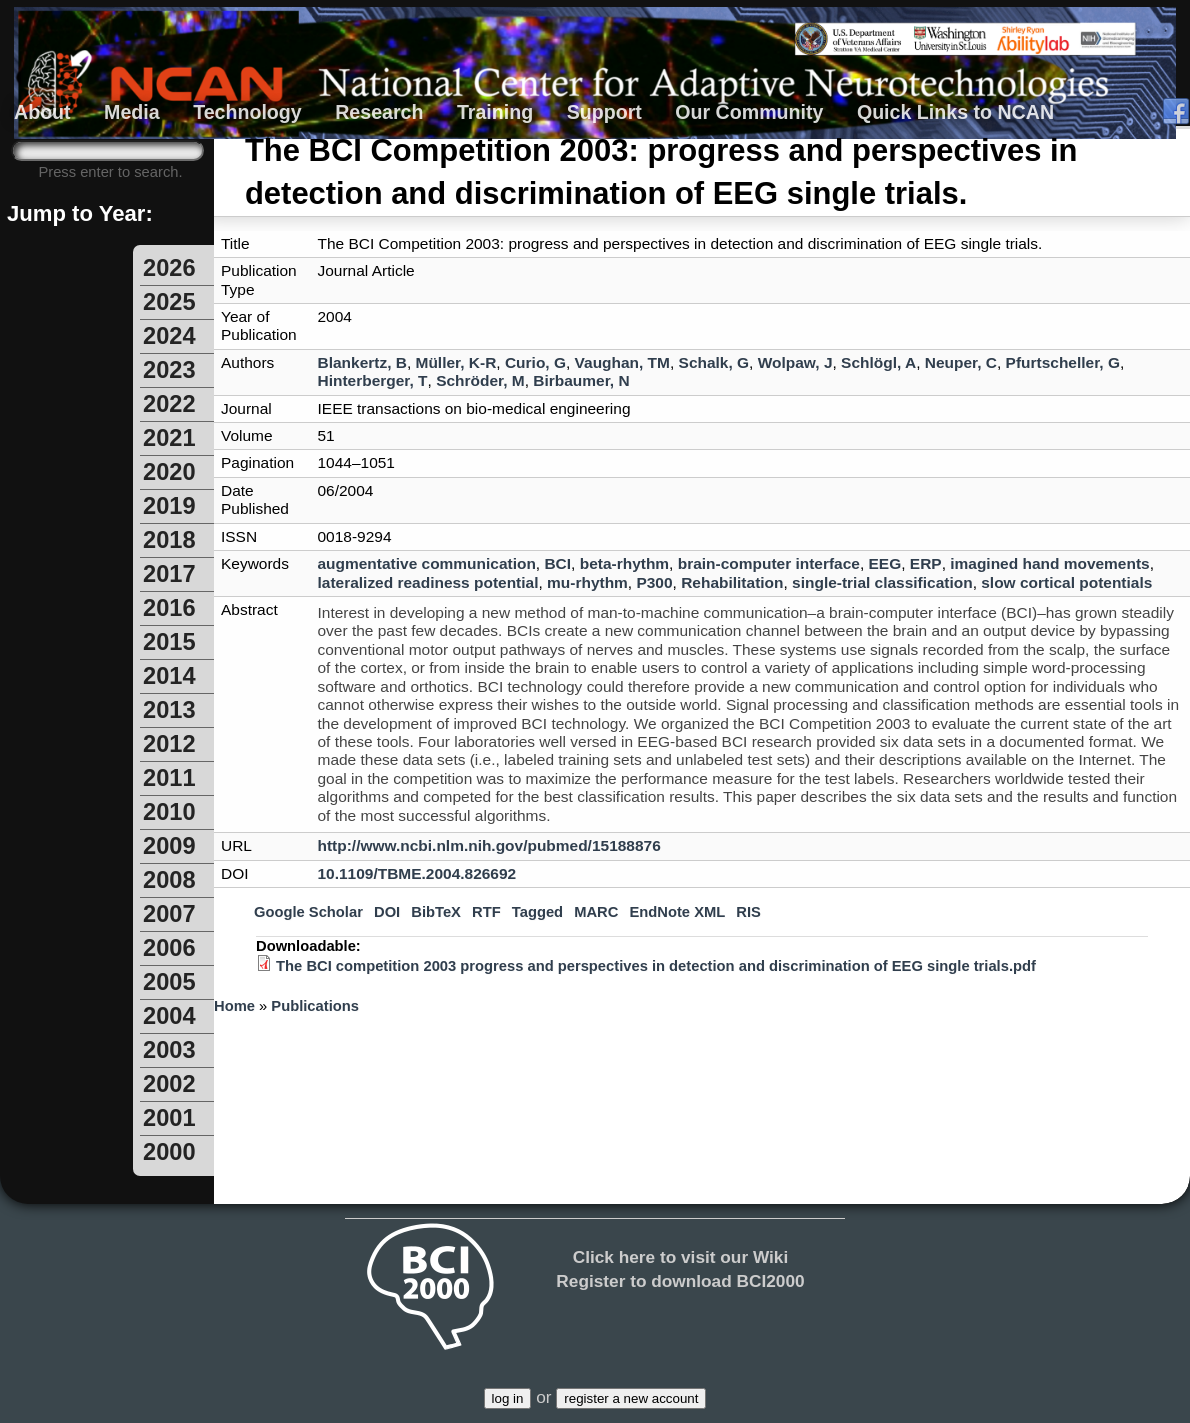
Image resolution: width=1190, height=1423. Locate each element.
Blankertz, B (362, 362)
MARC (596, 912)
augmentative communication (427, 563)
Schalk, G (714, 362)
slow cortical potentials (1066, 582)
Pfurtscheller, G (1063, 362)
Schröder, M (480, 380)
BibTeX (436, 912)
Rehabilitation (732, 582)
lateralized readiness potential (428, 582)
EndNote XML (677, 912)
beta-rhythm (624, 563)
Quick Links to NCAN (955, 112)
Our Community (749, 112)
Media (132, 112)
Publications (315, 1006)
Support (604, 112)
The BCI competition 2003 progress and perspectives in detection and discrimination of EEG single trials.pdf (656, 966)
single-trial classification (882, 582)
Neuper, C (961, 362)
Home (234, 1006)
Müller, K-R (456, 362)
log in (508, 1398)
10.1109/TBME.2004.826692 (417, 873)
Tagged (537, 912)
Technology (247, 112)
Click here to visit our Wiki (681, 1257)
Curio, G (535, 362)
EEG (885, 563)
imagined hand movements (1049, 563)
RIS (748, 912)
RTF (486, 912)
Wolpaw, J (795, 362)
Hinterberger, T (373, 380)
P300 (654, 582)
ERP (926, 563)
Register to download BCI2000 (680, 1281)
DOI (387, 912)
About (42, 112)
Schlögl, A (878, 362)
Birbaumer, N (581, 380)
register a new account (631, 1398)
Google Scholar (308, 912)
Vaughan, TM (622, 362)
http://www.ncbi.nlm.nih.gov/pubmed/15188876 (489, 845)
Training (495, 112)
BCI (557, 563)
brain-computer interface (769, 563)
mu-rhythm (587, 582)
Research (379, 112)
